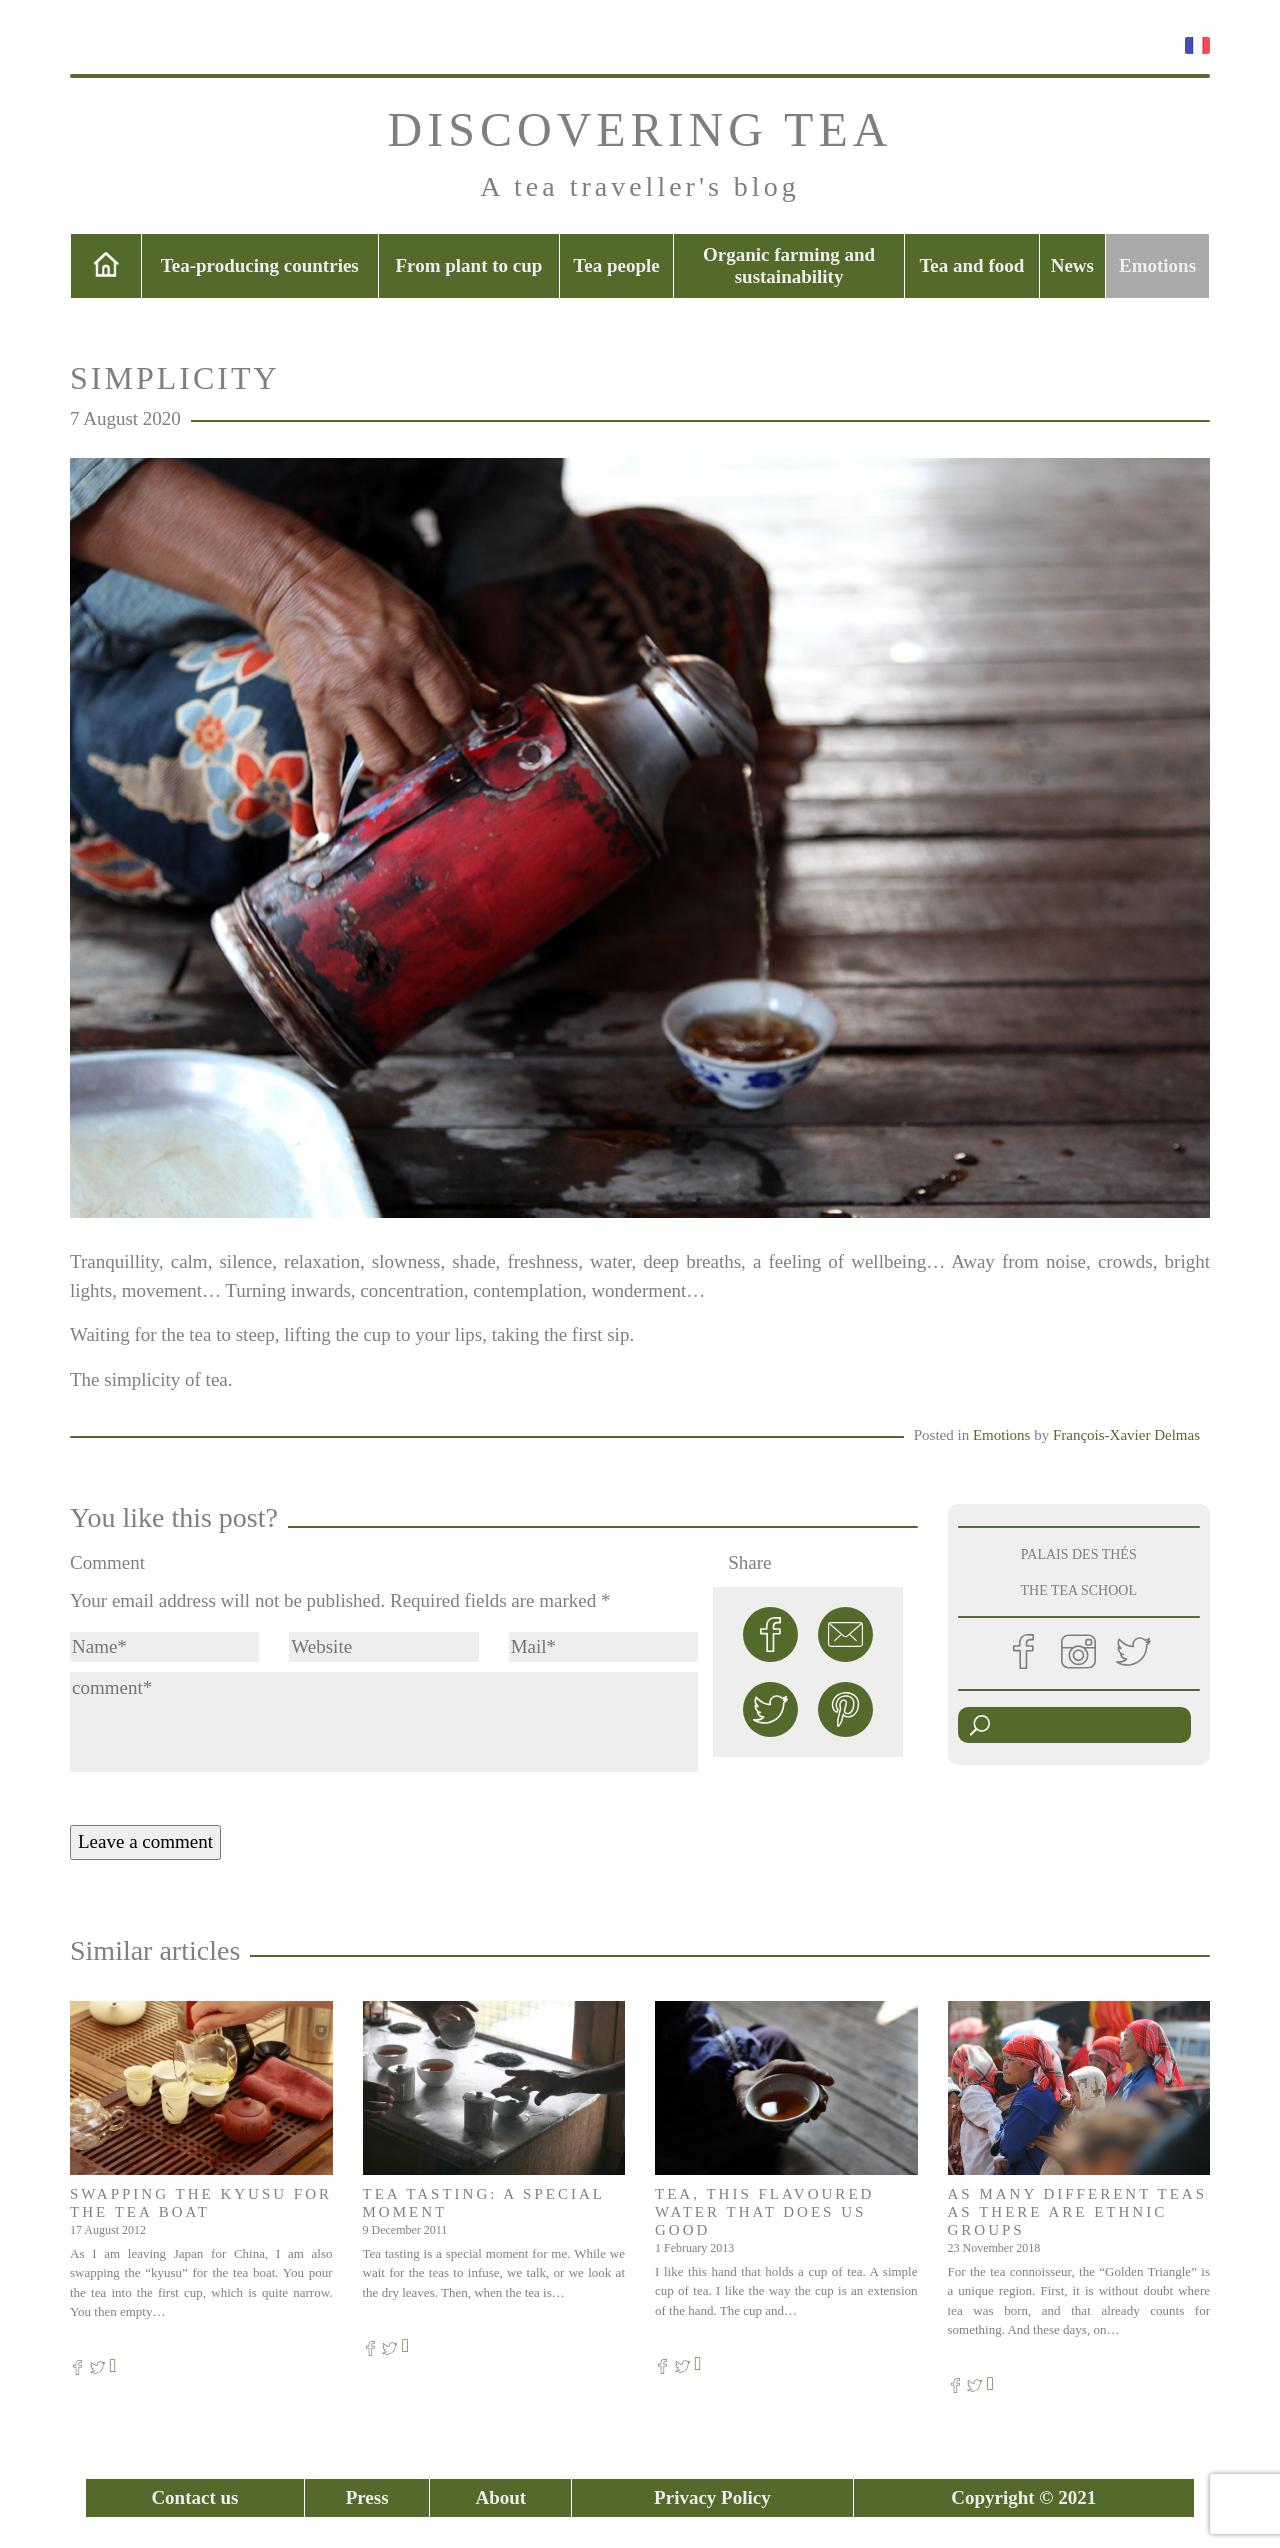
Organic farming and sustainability (789, 265)
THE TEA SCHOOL (1079, 1590)
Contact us (194, 2497)
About (500, 2497)
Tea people (616, 265)
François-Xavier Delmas (1126, 1435)
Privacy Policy (712, 2497)
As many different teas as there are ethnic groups (1078, 2212)
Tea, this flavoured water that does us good (764, 2212)
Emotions (1157, 265)
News (1072, 265)
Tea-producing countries (260, 265)
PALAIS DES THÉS (1079, 1554)
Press (367, 2497)
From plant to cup (469, 265)
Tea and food (971, 265)
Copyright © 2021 (1023, 2497)
